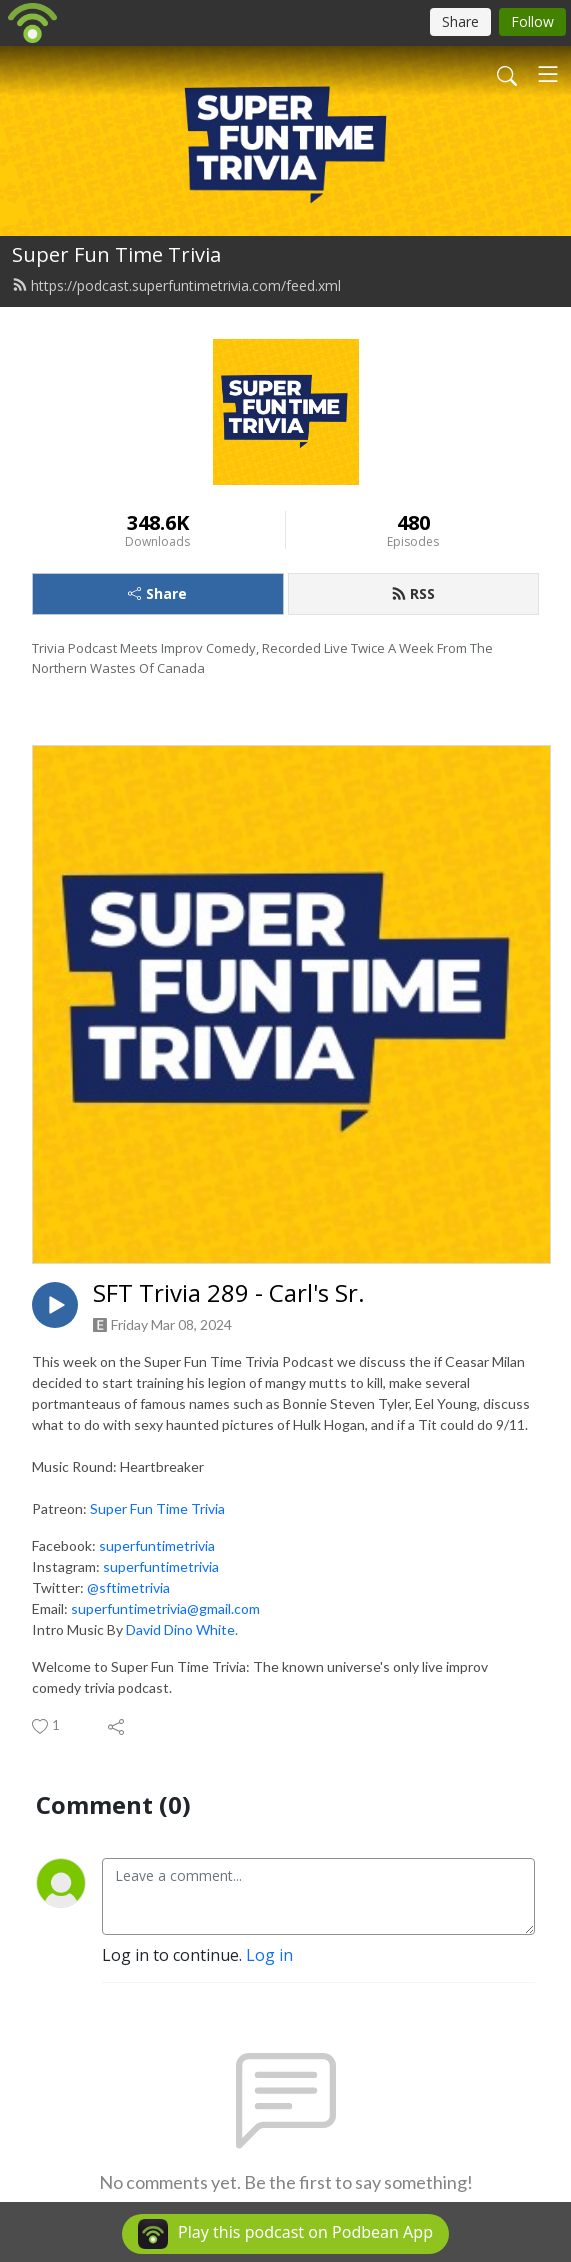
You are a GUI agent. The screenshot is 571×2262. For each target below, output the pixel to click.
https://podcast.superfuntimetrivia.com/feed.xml (176, 285)
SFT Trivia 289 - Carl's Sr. (229, 1293)
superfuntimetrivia (157, 1545)
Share (157, 593)
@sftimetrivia (128, 1587)
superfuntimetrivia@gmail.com (165, 1608)
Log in (269, 1955)
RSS (413, 593)
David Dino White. (182, 1629)
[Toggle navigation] (548, 74)
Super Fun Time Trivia (116, 254)
